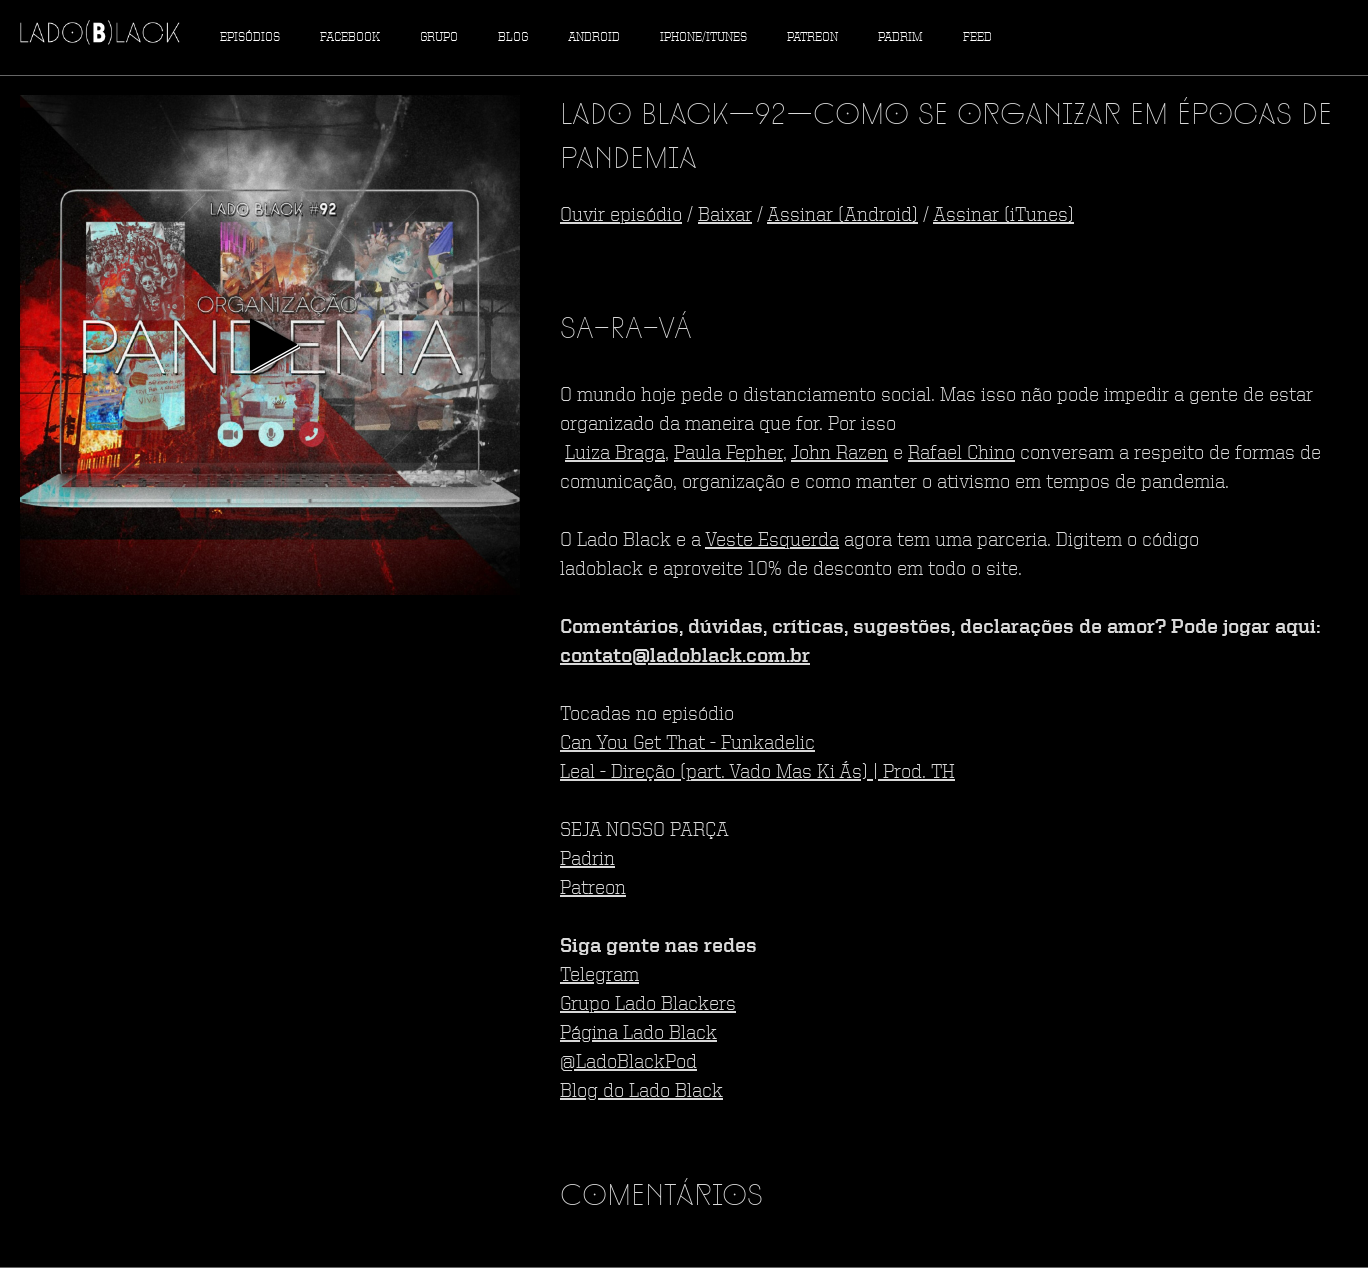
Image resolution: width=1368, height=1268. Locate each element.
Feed (977, 37)
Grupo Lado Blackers (648, 1005)
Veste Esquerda (772, 541)
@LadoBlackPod (628, 1063)
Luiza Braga (615, 454)
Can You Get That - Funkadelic (687, 744)
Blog (513, 37)
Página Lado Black (638, 1034)
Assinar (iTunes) (1003, 216)
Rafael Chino (961, 454)
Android (594, 37)
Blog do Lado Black (641, 1092)
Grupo (439, 37)
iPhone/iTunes (703, 37)
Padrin (587, 860)
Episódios (250, 37)
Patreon (812, 37)
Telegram (599, 976)
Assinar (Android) (842, 216)
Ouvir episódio (621, 216)
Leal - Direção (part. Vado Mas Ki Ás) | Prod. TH (757, 773)
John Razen (839, 454)
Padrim (900, 37)
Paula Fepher (728, 454)
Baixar (725, 216)
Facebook (350, 37)
